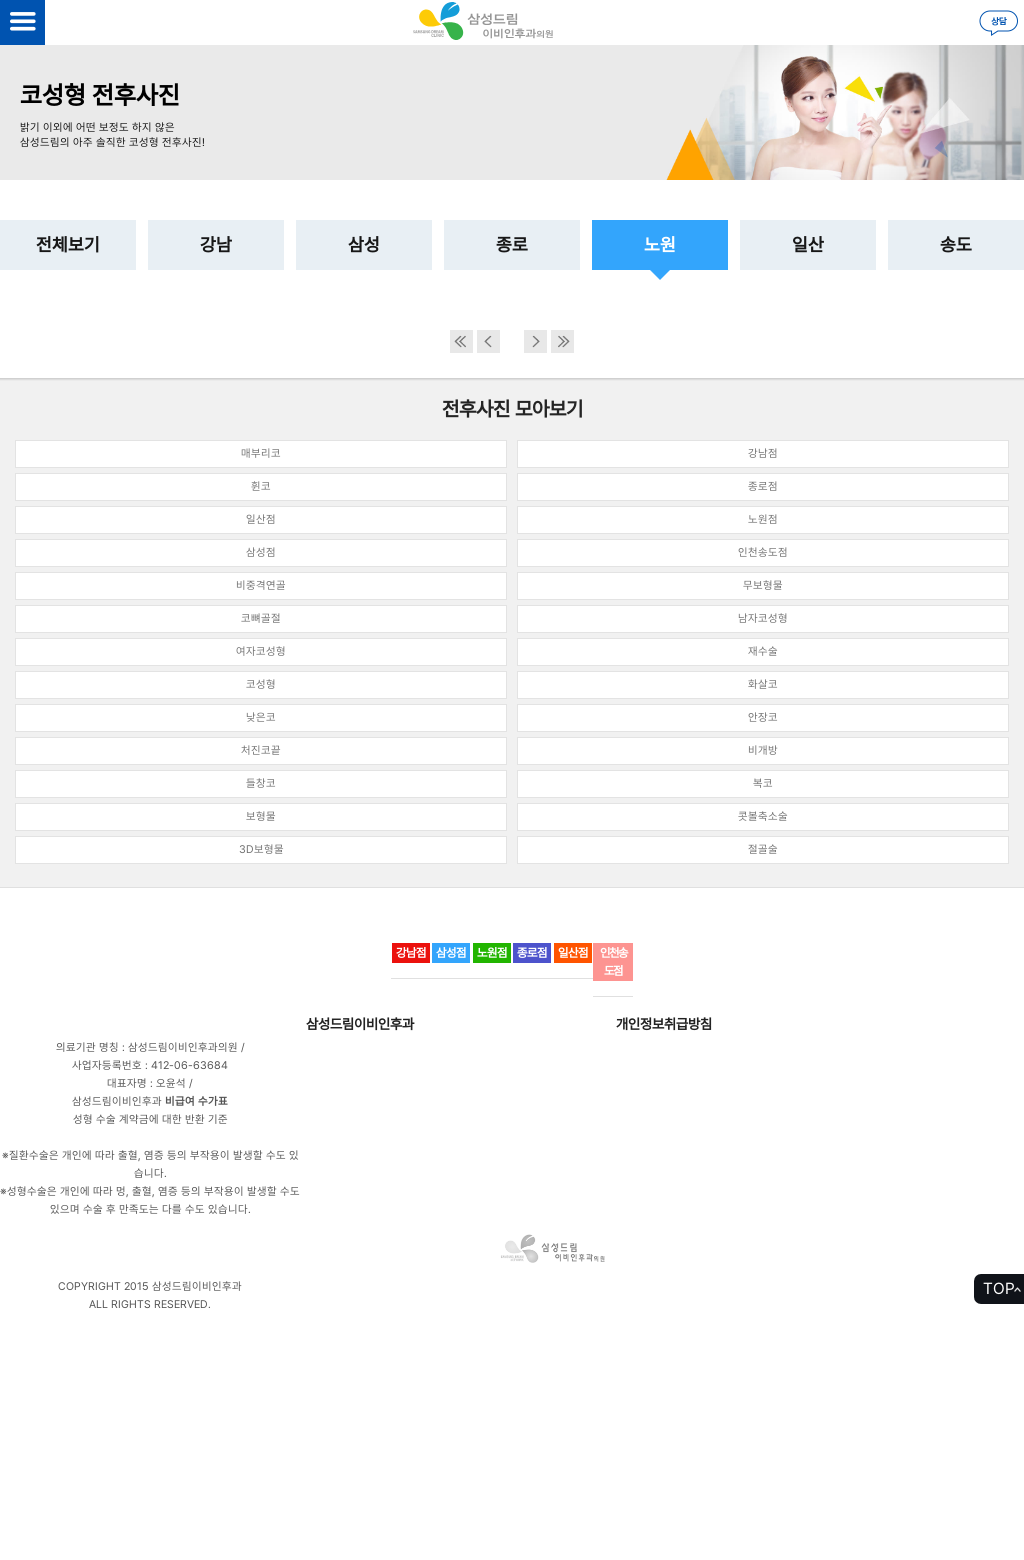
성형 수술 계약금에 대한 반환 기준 (150, 1119)
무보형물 (763, 585)
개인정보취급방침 (664, 1024)
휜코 (261, 486)
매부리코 (261, 453)
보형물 (261, 816)
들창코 (261, 783)
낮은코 (261, 717)
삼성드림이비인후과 (360, 1024)
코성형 (261, 684)
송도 (956, 244)
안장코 (763, 717)
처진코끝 (261, 750)
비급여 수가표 (196, 1101)
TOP (999, 1288)
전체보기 (68, 244)
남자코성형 (763, 618)
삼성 (364, 244)
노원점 (763, 519)
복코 (763, 783)
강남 (216, 244)
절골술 (763, 849)
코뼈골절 (261, 618)
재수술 (763, 651)
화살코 (763, 684)
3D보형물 (261, 849)
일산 (808, 244)
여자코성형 (261, 651)
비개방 (763, 750)
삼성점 (261, 552)
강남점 (763, 453)
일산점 (261, 519)
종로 (512, 244)
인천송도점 (763, 552)
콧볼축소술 (763, 816)
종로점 (763, 486)
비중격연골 (261, 585)
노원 (660, 244)
